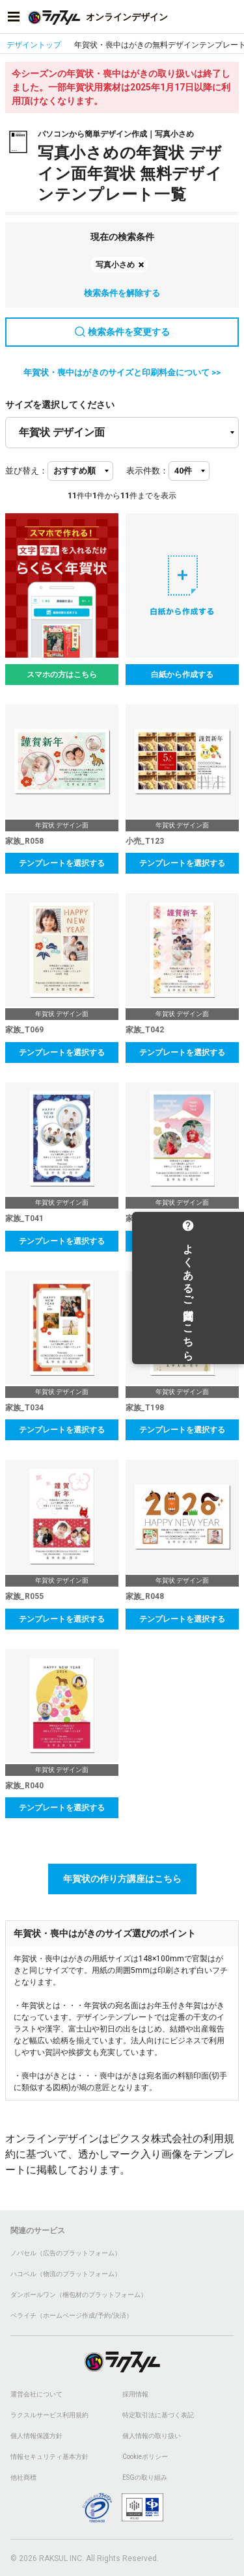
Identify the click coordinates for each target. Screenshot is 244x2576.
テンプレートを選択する (62, 863)
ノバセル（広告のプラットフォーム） (65, 2253)
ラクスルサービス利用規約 (49, 2415)
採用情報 (135, 2394)
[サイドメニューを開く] (13, 17)
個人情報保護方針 (36, 2435)
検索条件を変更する (122, 332)
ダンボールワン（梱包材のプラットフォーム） (78, 2294)
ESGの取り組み (144, 2477)
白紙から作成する (182, 674)
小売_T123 (145, 841)
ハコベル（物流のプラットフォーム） (65, 2273)
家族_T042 (145, 1029)
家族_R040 (24, 1785)
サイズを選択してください (60, 404)
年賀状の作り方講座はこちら (122, 1878)
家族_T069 (24, 1029)
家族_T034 (24, 1407)
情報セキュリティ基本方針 (49, 2456)
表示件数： (147, 471)
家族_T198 (145, 1407)
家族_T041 (24, 1218)
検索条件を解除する (122, 293)
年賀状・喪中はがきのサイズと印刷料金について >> (122, 372)
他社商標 (23, 2477)
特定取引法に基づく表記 (158, 2415)
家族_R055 (24, 1596)
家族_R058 (24, 841)
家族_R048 (145, 1596)
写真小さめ (115, 264)
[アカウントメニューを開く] (230, 17)
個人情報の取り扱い (151, 2435)
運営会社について (36, 2394)
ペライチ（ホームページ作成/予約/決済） (71, 2315)
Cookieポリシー (145, 2456)
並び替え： (26, 471)
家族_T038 (145, 1218)
